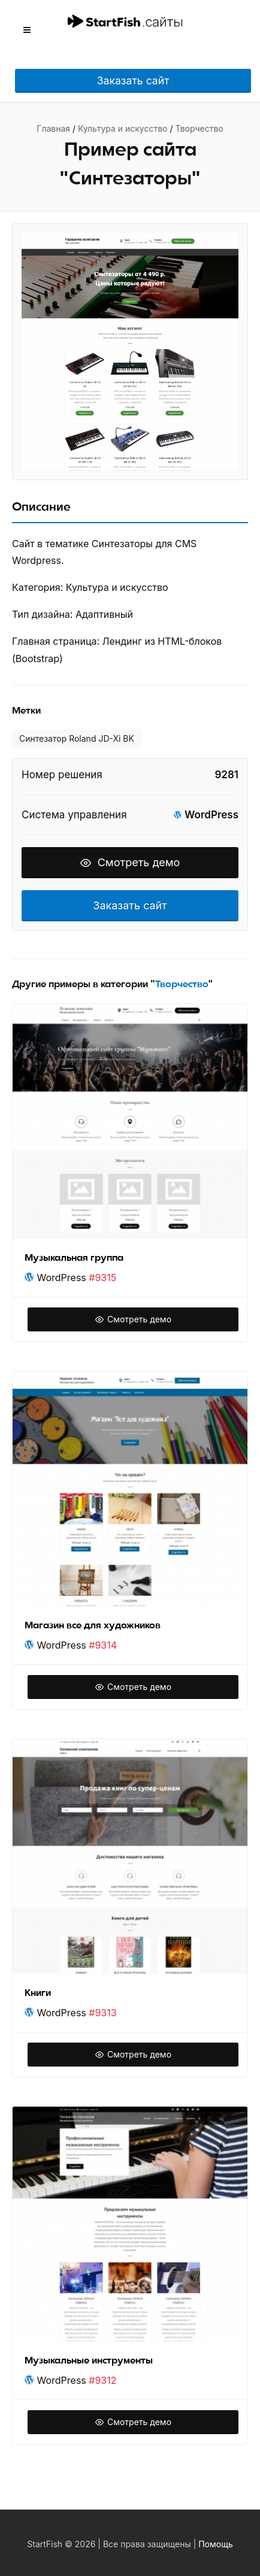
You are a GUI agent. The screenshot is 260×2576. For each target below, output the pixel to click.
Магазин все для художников (93, 1625)
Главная (53, 128)
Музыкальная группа (74, 1258)
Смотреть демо (130, 862)
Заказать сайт (133, 80)
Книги (38, 1993)
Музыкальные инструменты (89, 2360)
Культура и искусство (123, 128)
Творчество (199, 128)
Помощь (215, 2544)
